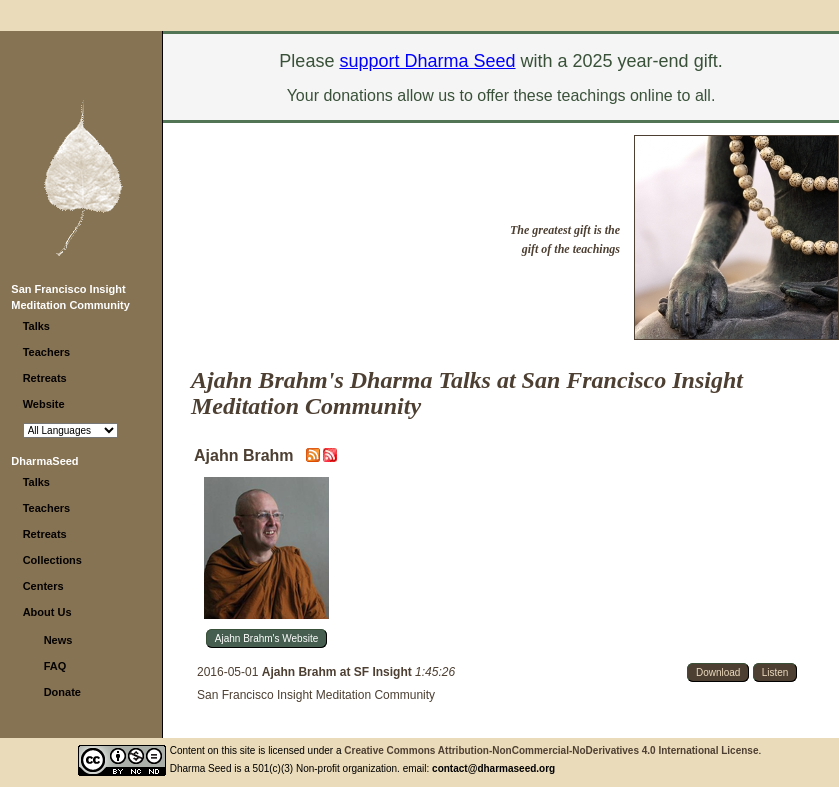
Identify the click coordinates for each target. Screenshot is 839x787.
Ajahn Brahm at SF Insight (338, 672)
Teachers (47, 352)
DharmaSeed (44, 461)
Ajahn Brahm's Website (266, 638)
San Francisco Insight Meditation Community (316, 695)
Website (44, 404)
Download (718, 672)
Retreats (45, 378)
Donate (62, 692)
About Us (47, 612)
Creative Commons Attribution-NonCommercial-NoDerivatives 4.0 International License (551, 750)
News (58, 640)
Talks (36, 326)
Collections (52, 560)
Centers (43, 586)
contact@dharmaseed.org (493, 768)
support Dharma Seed (427, 61)
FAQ (55, 666)
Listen (775, 672)
